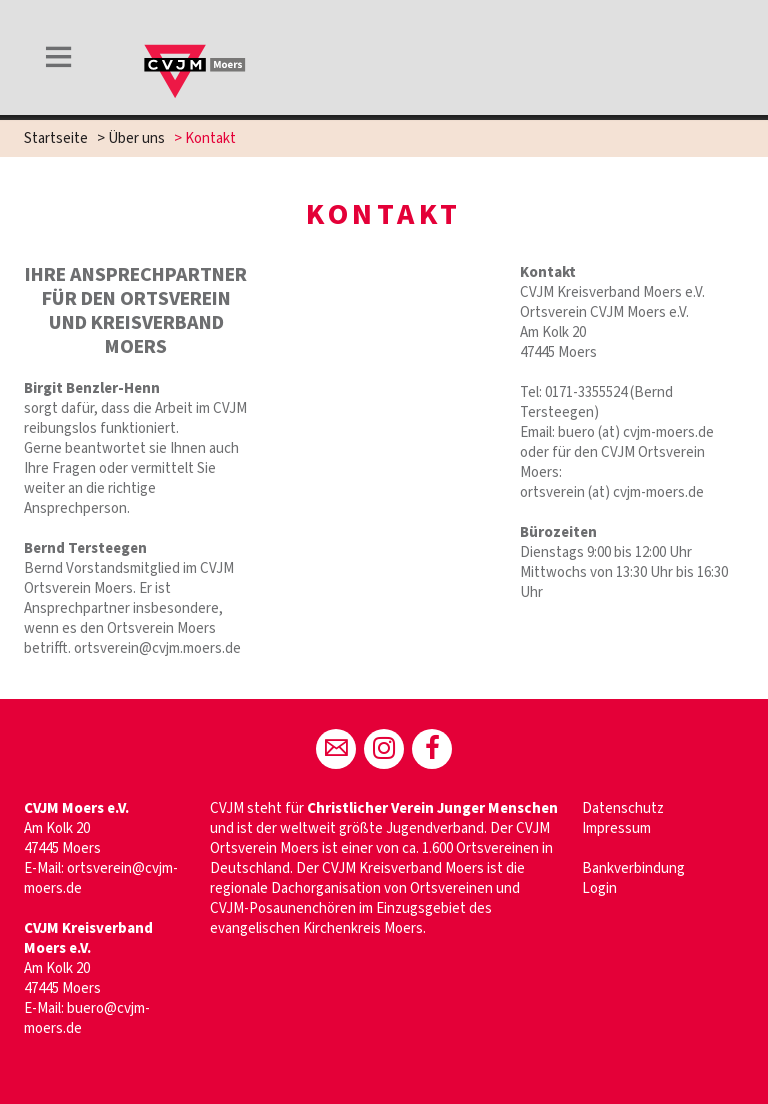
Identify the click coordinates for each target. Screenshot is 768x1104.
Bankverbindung (633, 868)
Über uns (136, 138)
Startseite (56, 138)
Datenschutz (623, 808)
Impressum (616, 828)
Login (599, 888)
